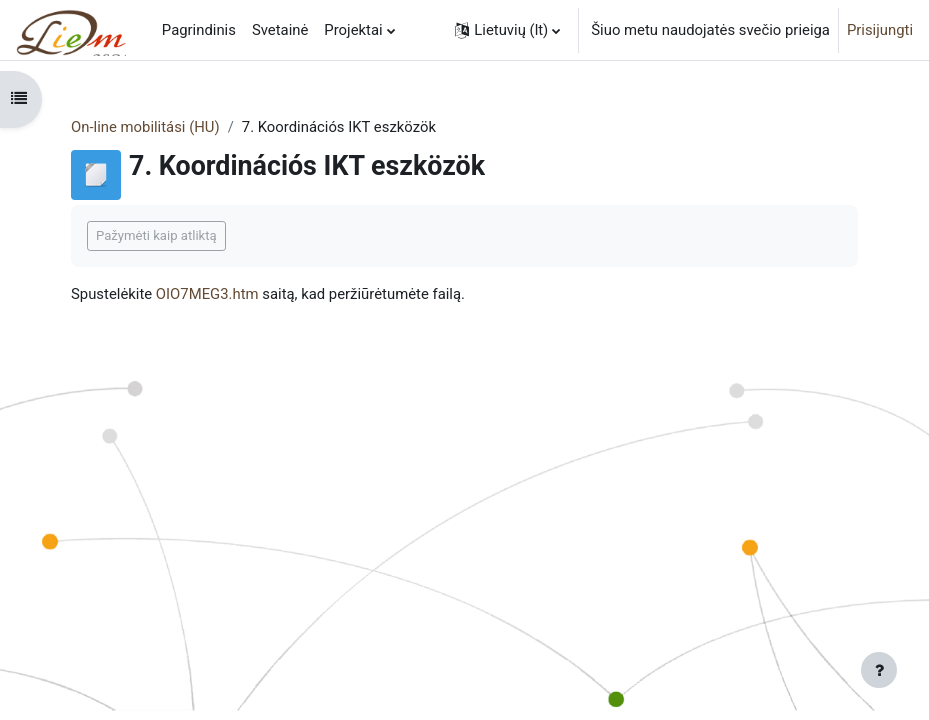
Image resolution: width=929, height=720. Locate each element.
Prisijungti (880, 30)
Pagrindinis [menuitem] (199, 30)
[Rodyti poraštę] (879, 670)
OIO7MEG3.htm (207, 294)
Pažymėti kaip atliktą (156, 235)
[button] (507, 30)
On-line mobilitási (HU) (145, 127)
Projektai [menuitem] (353, 30)
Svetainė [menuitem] (280, 30)
